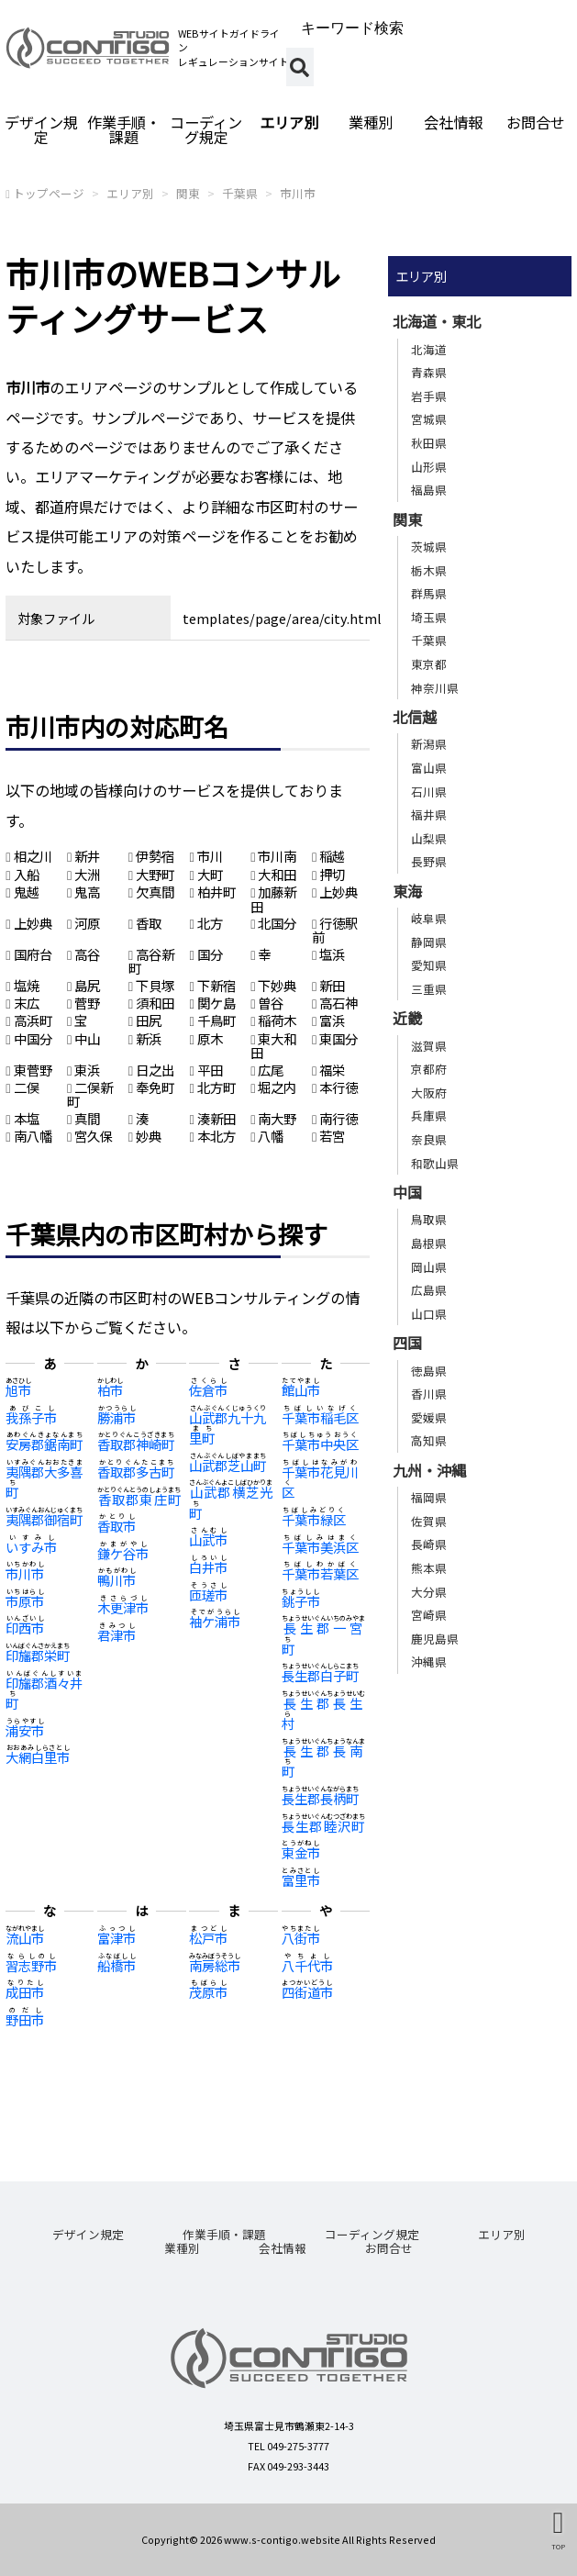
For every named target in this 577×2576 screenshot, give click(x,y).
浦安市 (25, 1730)
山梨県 (429, 838)
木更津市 (123, 1607)
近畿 (407, 1018)
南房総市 (214, 1965)
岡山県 (429, 1267)
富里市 (301, 1880)
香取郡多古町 (135, 1471)
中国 (407, 1192)
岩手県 (429, 396)
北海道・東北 (437, 321)
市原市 (25, 1601)
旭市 (18, 1390)
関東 (188, 193)
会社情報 (453, 122)
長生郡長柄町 (320, 1798)
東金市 (301, 1852)
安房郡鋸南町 (44, 1444)
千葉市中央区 (320, 1444)
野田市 (25, 2019)
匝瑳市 (208, 1594)
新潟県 (429, 744)
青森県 (429, 372)
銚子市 (301, 1601)
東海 (407, 891)
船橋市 (116, 1965)
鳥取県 (429, 1219)
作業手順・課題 (124, 129)
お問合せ (389, 2248)
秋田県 (429, 443)
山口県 (429, 1313)
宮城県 (429, 419)
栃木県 (429, 570)
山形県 (429, 466)
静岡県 (429, 942)
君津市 (116, 1635)
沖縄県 (429, 1661)
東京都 (429, 664)
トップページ (48, 193)
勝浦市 (116, 1417)
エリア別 (289, 122)
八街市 (301, 1937)
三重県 (429, 989)
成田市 (25, 1992)
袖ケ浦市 (214, 1621)
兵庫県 (429, 1115)
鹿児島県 (435, 1638)
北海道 (429, 349)
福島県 (429, 489)
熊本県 (429, 1568)
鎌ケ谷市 (123, 1553)
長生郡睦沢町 (323, 1825)
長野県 (429, 861)
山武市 (208, 1539)
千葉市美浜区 (320, 1546)
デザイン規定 (41, 129)
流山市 (25, 1937)
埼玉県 (429, 617)
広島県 (429, 1290)
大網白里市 (38, 1757)
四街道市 (307, 1992)
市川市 (298, 193)
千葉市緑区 (314, 1519)
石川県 (429, 791)
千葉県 (240, 193)
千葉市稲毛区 (320, 1417)
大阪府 (429, 1092)
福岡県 (429, 1497)
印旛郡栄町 (38, 1655)
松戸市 (208, 1937)
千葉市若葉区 (320, 1573)
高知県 (429, 1440)
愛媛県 (429, 1417)
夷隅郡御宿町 (44, 1519)
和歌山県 (435, 1163)
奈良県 (429, 1139)
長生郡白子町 (320, 1675)
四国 (407, 1343)
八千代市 (307, 1965)
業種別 (371, 122)
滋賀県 (429, 1045)
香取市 (116, 1525)
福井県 (429, 814)
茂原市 (208, 1992)
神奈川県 (435, 688)
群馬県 (429, 593)
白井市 (208, 1567)
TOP (558, 2546)
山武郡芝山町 (227, 1465)
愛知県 (429, 965)
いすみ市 (31, 1546)
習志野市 (31, 1965)
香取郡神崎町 (135, 1444)
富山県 (429, 767)
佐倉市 (208, 1390)
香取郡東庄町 (139, 1499)
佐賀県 (429, 1521)
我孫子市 (31, 1417)
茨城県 (429, 546)
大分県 (429, 1591)
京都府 (429, 1068)
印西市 (25, 1627)
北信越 (415, 717)
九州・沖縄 (429, 1470)
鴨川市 (116, 1579)
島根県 (429, 1243)
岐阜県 (429, 918)
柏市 (110, 1390)
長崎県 (429, 1544)
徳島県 (429, 1370)
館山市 (301, 1390)
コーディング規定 (206, 129)
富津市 (116, 1937)
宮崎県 (429, 1614)
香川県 (429, 1393)
